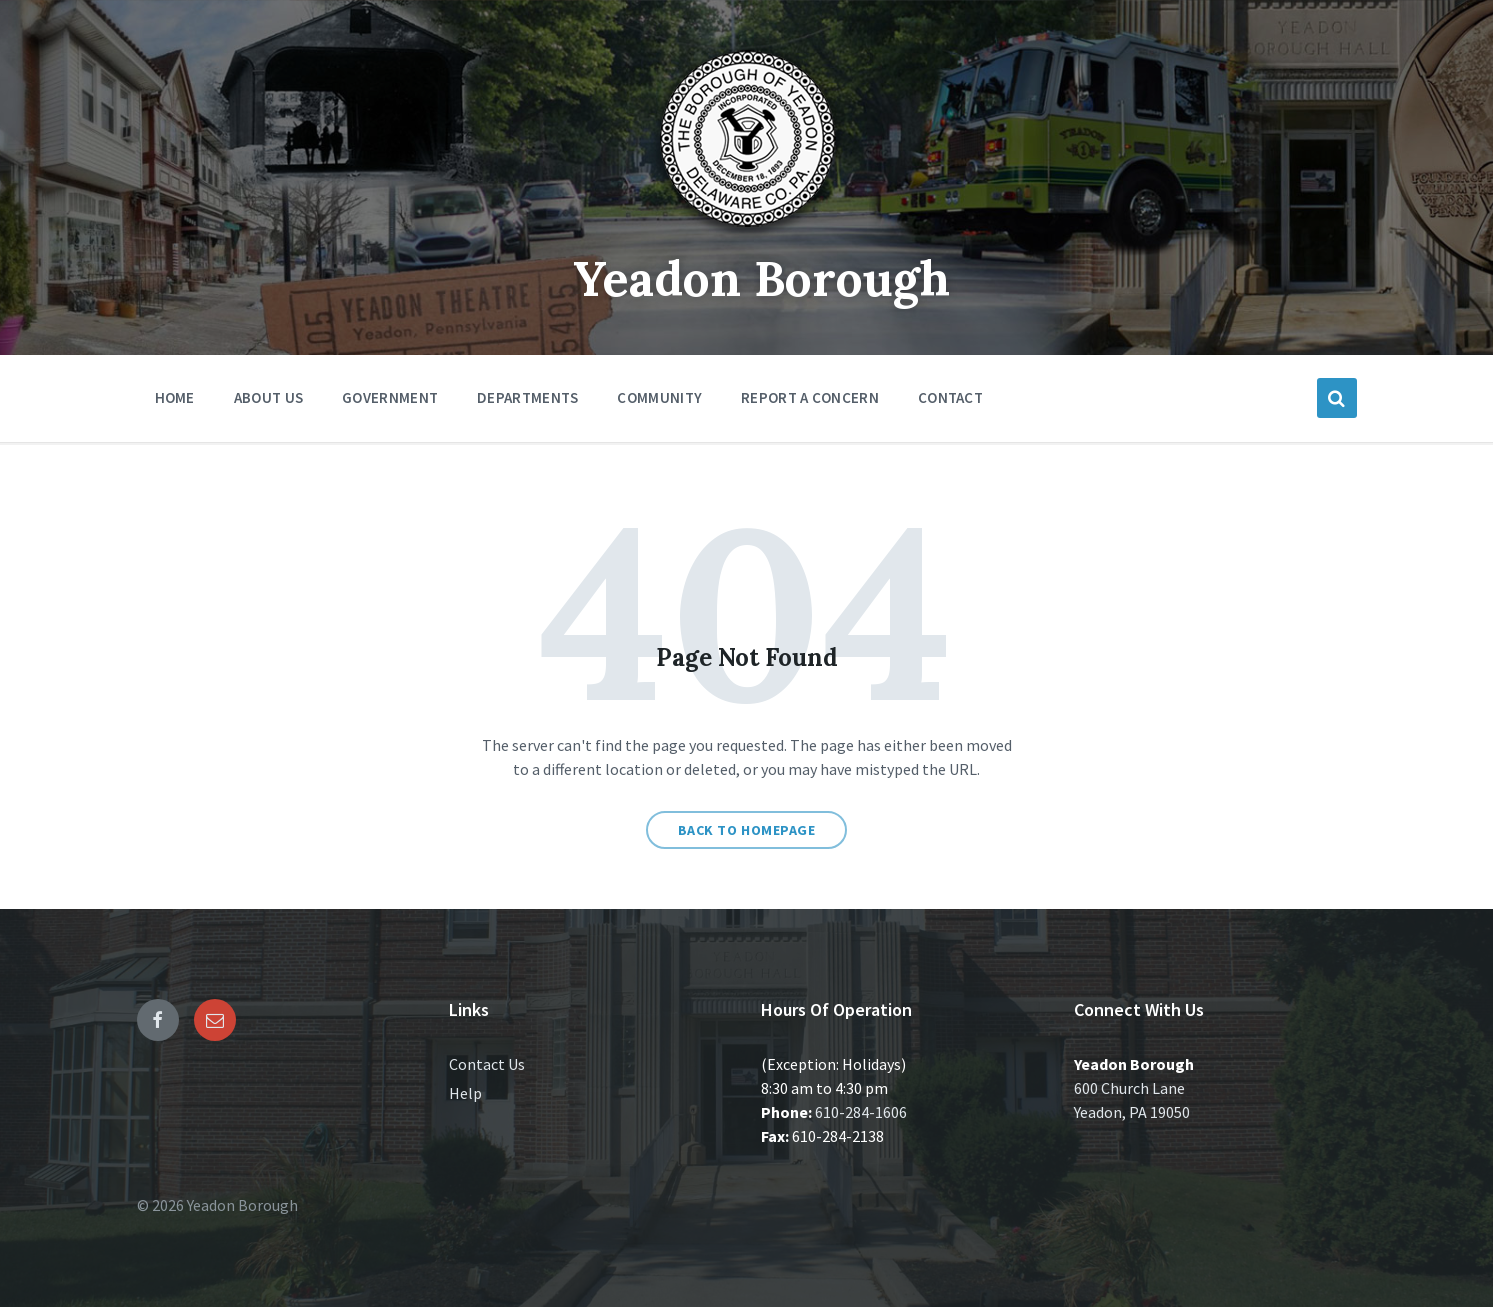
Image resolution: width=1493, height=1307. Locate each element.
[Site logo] (747, 234)
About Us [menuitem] (268, 397)
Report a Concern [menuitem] (810, 397)
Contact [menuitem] (950, 397)
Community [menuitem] (659, 397)
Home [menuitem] (175, 397)
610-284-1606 (861, 1112)
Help (465, 1093)
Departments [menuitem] (527, 397)
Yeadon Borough (761, 278)
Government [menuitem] (390, 397)
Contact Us (487, 1064)
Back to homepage (747, 830)
